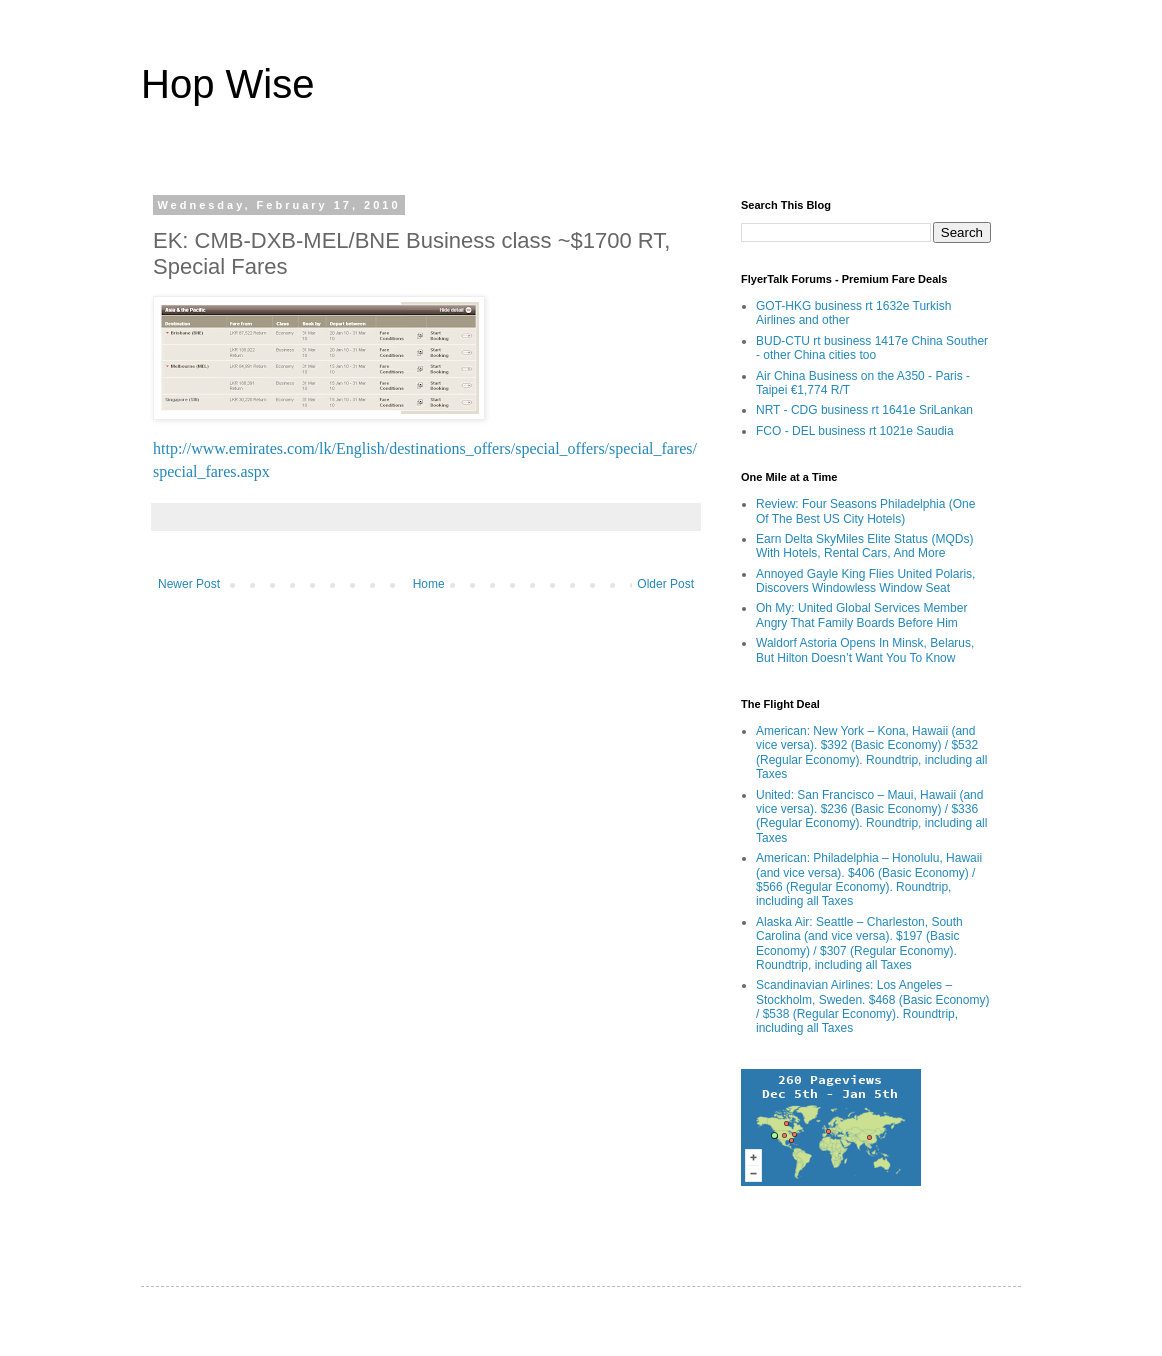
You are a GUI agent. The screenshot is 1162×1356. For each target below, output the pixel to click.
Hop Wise (227, 84)
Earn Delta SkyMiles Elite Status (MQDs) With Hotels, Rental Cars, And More (864, 546)
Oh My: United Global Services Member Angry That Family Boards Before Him (861, 615)
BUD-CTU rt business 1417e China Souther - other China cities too (872, 348)
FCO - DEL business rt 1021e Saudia (855, 431)
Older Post (665, 584)
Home (429, 584)
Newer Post (189, 584)
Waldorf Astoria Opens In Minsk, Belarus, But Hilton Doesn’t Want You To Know (865, 650)
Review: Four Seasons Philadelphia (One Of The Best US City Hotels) (865, 511)
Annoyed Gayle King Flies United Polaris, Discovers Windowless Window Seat (865, 581)
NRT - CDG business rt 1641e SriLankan (864, 410)
